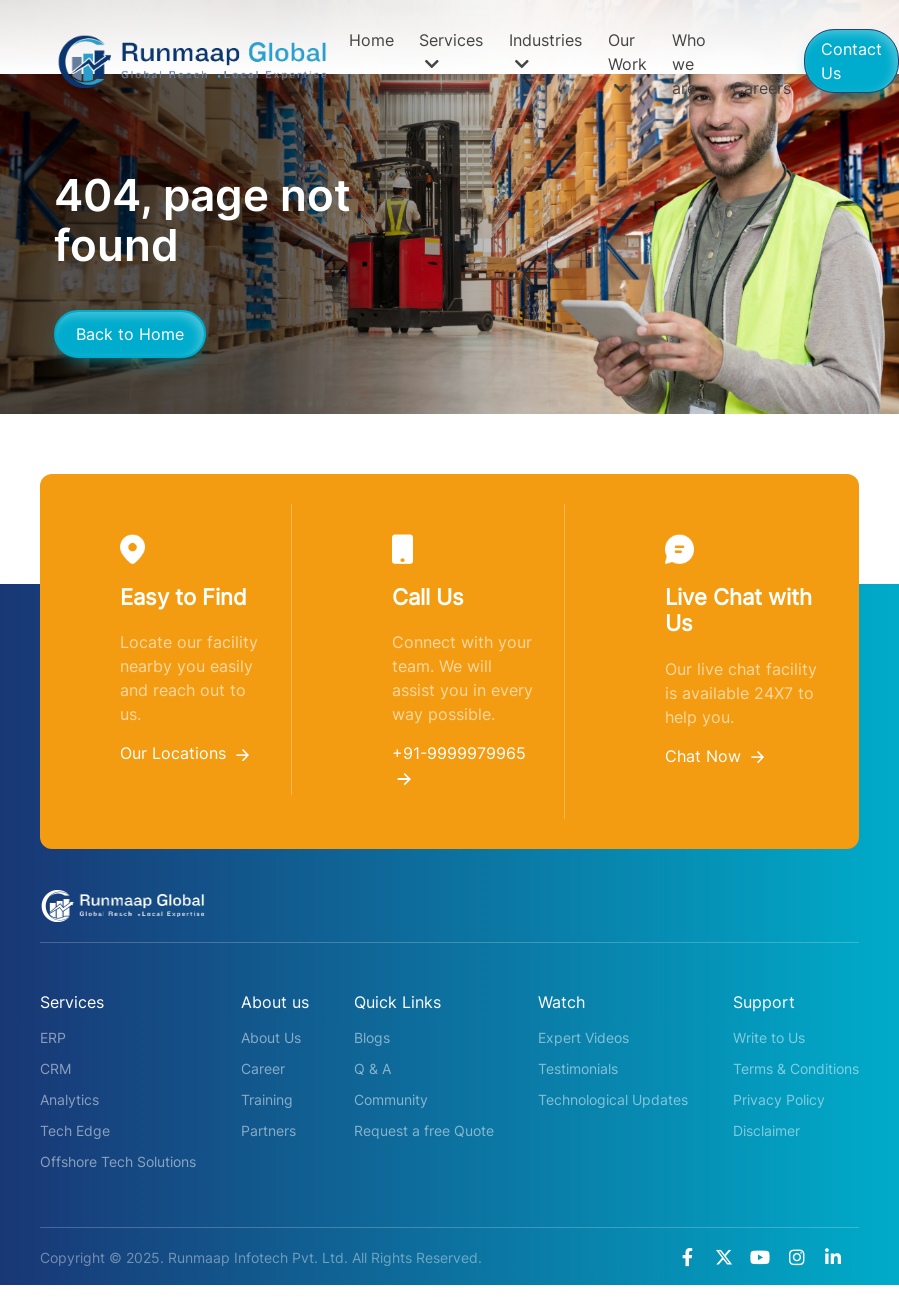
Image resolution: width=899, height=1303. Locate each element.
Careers (761, 88)
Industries (545, 51)
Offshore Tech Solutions (118, 1161)
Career (263, 1068)
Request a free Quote (424, 1130)
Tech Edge (75, 1130)
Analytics (69, 1099)
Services (451, 51)
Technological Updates (613, 1099)
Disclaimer (766, 1130)
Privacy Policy (779, 1099)
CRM (55, 1068)
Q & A (372, 1068)
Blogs (372, 1037)
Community (391, 1099)
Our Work (627, 63)
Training (267, 1099)
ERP (53, 1037)
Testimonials (578, 1068)
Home (371, 40)
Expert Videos (583, 1037)
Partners (268, 1130)
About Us (271, 1037)
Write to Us (769, 1037)
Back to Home (130, 334)
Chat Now (714, 756)
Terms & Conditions (796, 1068)
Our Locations (184, 753)
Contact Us (851, 61)
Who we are (689, 64)
